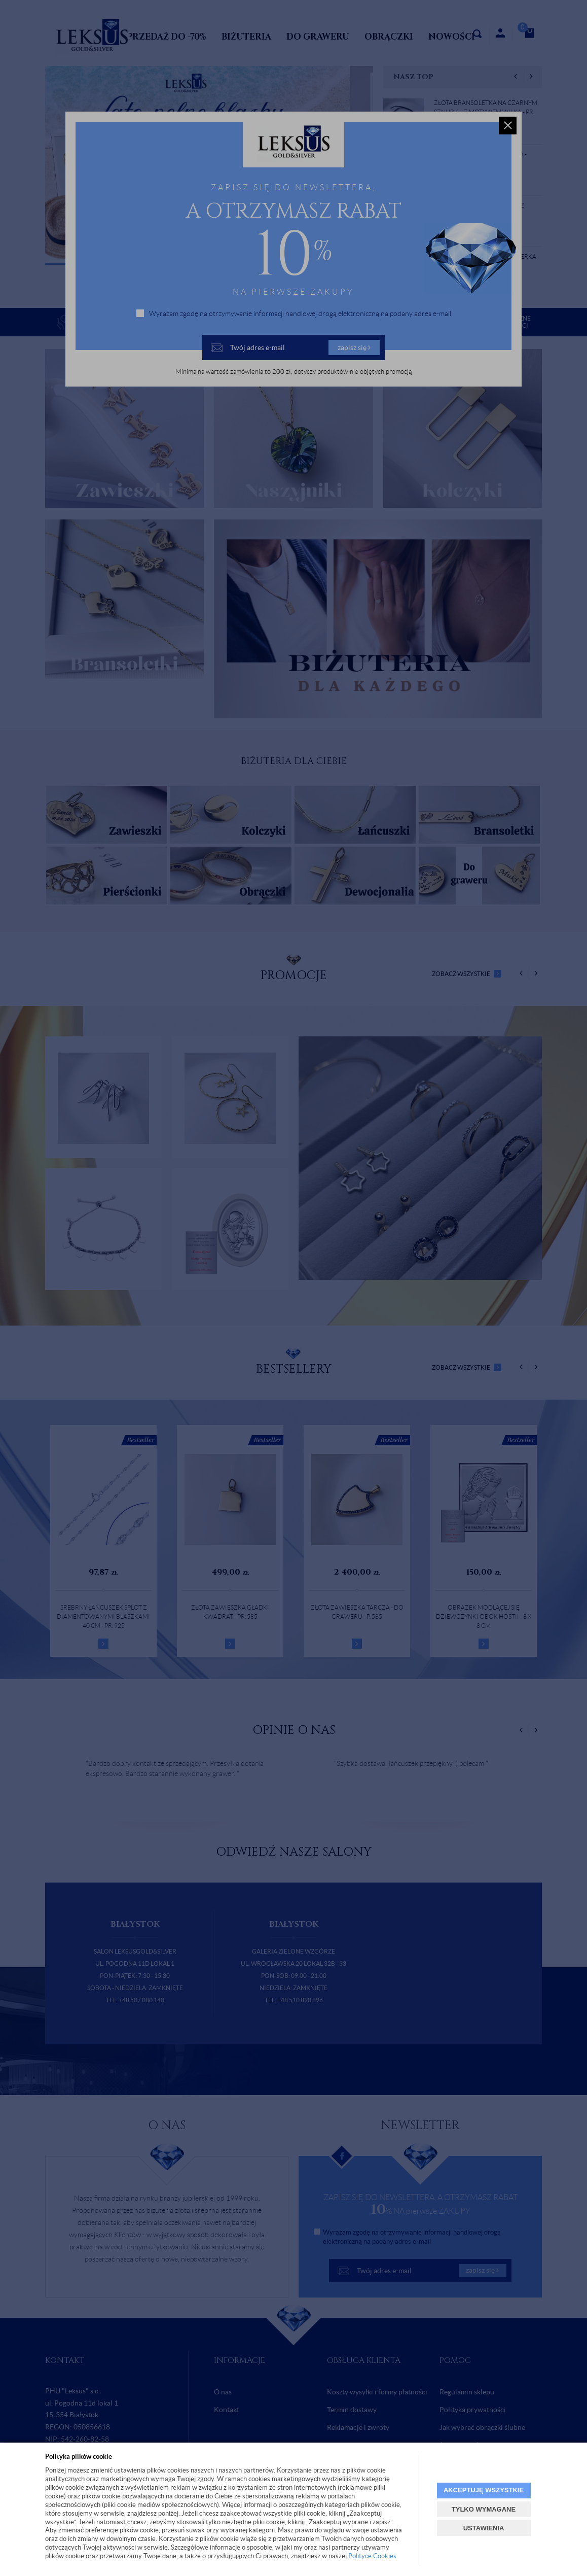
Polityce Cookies (372, 2556)
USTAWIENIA (483, 2528)
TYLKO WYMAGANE (484, 2509)
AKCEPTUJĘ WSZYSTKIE (484, 2490)
